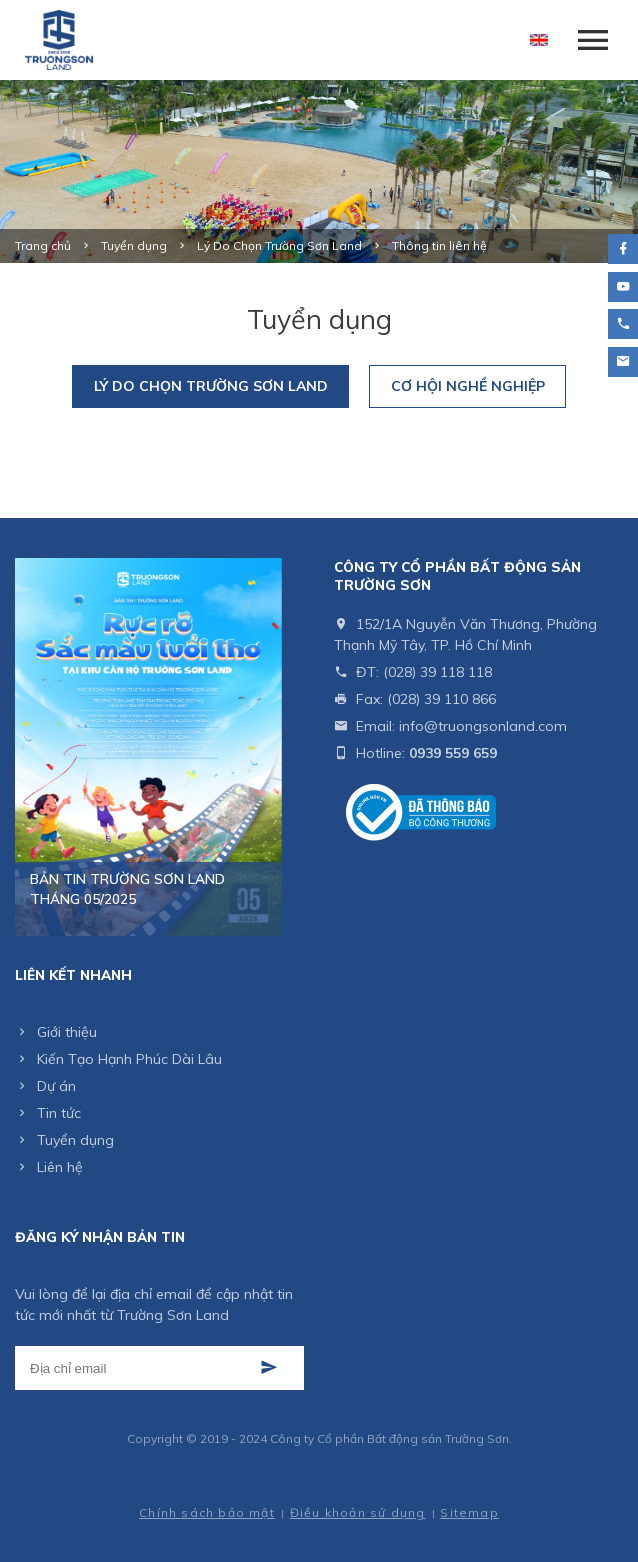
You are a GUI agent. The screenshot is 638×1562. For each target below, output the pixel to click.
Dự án (56, 1086)
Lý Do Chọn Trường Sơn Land (211, 386)
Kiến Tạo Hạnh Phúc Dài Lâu (129, 1059)
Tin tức (59, 1113)
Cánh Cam (254, 1494)
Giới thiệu (67, 1032)
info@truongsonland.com (483, 726)
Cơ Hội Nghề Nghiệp (468, 386)
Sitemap (469, 1512)
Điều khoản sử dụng (358, 1512)
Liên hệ (60, 1167)
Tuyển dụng (75, 1140)
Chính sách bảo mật (207, 1512)
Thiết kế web (163, 1494)
